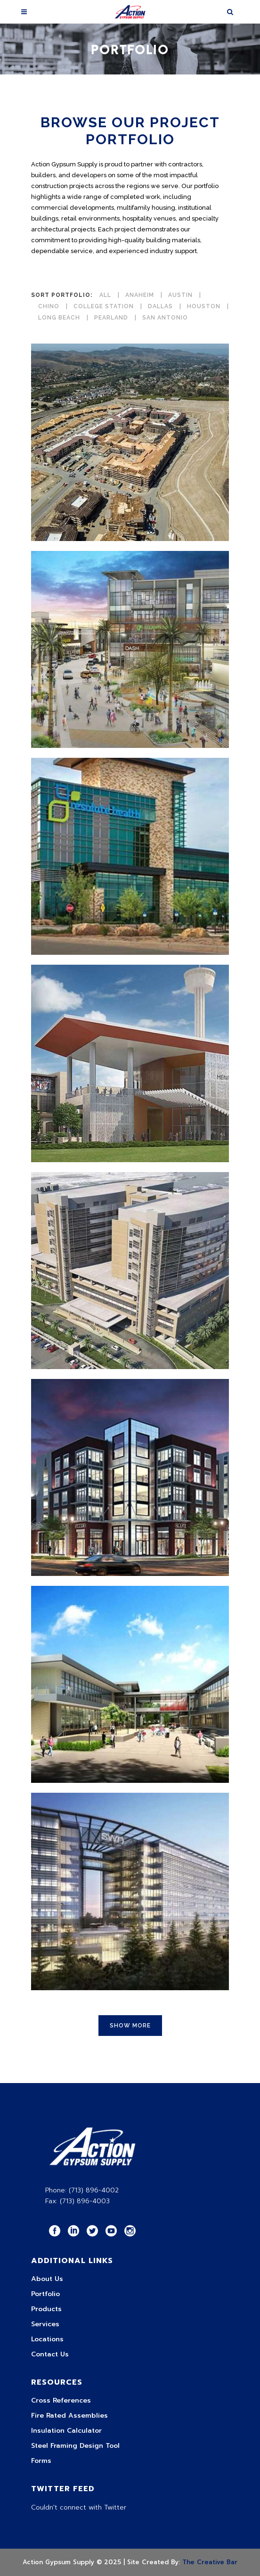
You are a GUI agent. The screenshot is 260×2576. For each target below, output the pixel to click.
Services (45, 2324)
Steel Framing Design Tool (75, 2446)
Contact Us (50, 2354)
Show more (130, 2025)
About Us (47, 2279)
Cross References (61, 2400)
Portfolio (45, 2294)
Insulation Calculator (66, 2431)
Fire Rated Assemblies (69, 2415)
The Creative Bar (209, 2562)
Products (46, 2309)
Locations (47, 2339)
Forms (41, 2461)
